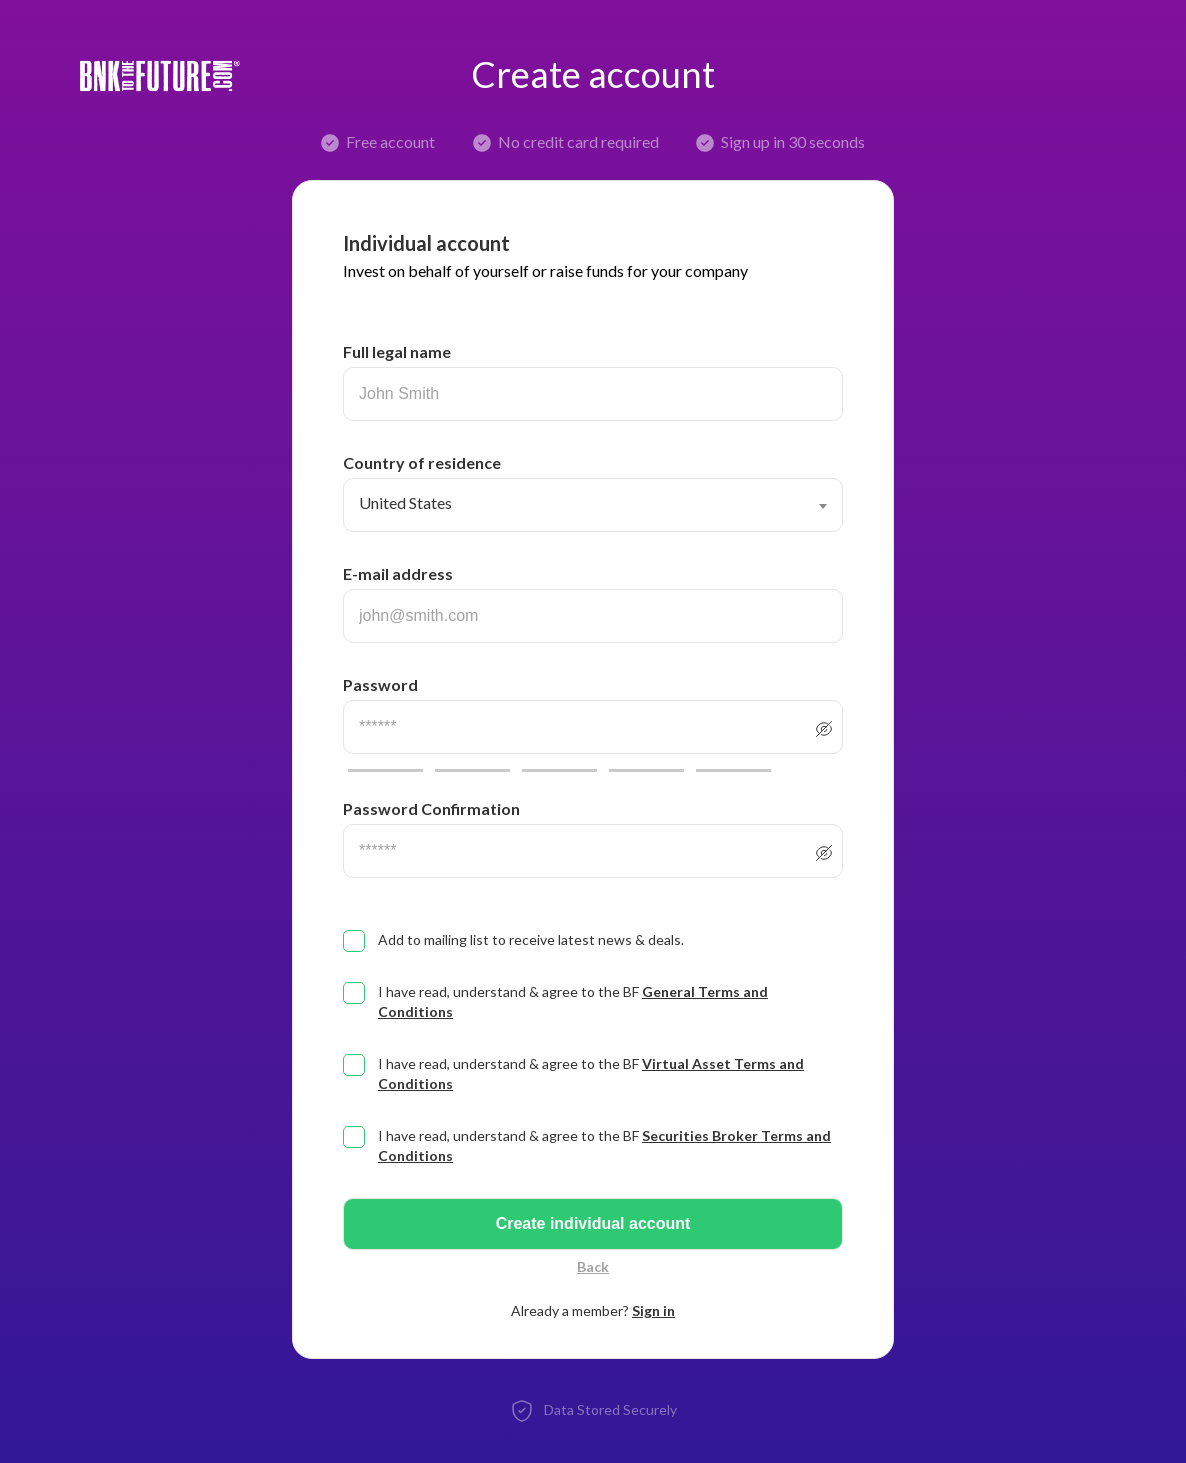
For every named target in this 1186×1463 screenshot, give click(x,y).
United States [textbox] (405, 502)
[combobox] (593, 505)
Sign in (653, 1310)
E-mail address (398, 573)
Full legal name (397, 351)
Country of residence (422, 462)
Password (380, 684)
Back (593, 1267)
